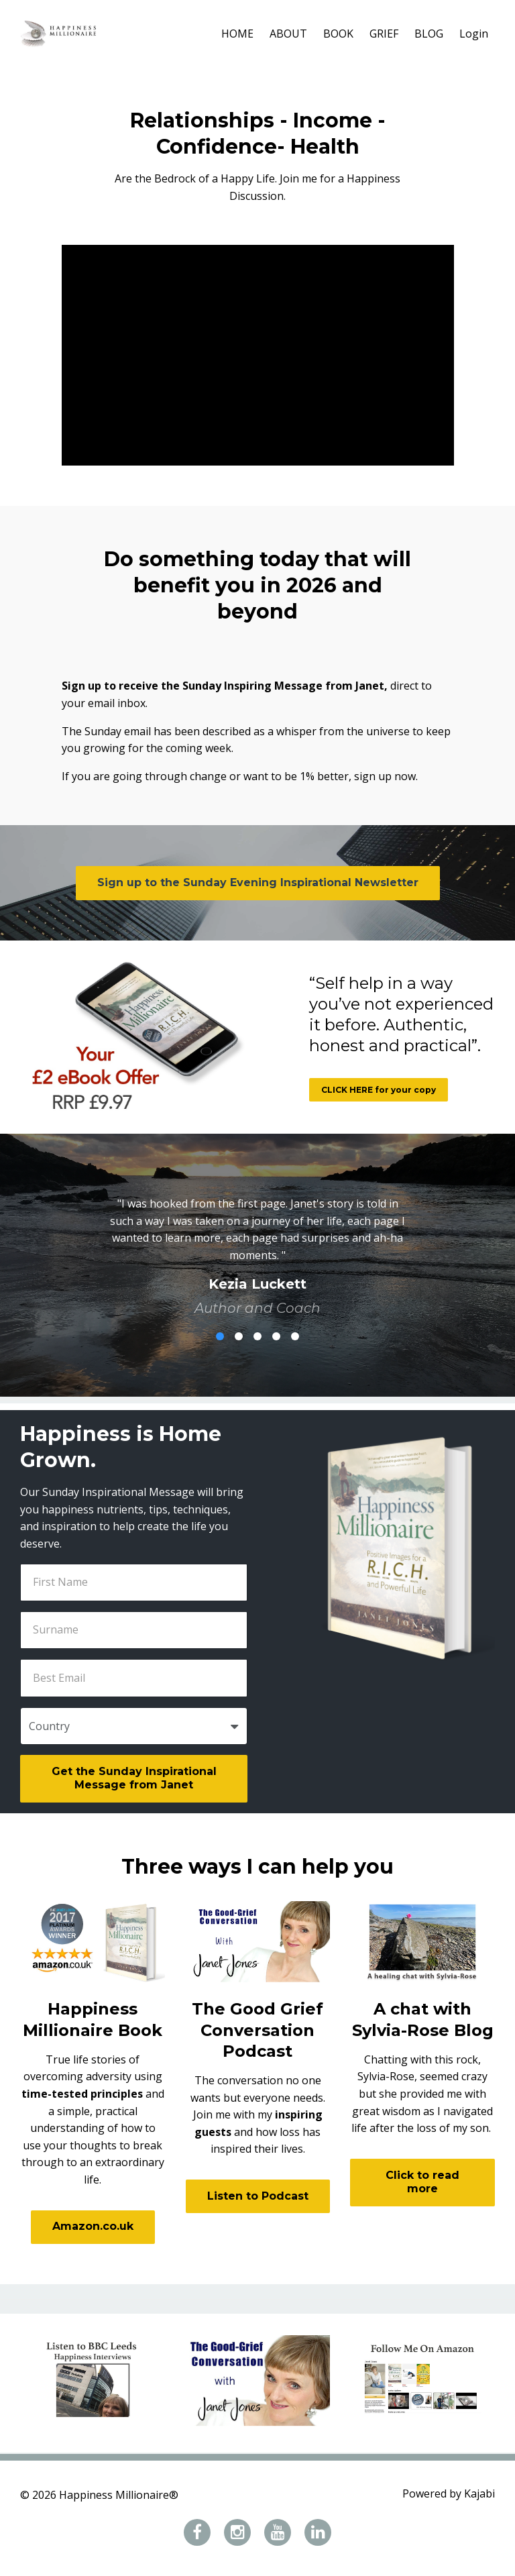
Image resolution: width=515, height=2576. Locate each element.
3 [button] (257, 1336)
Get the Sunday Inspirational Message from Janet (134, 1778)
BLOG (428, 33)
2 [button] (239, 1336)
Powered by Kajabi (448, 2494)
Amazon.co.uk (92, 2226)
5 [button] (295, 1336)
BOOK (338, 33)
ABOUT (288, 33)
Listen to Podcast (257, 2196)
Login (473, 33)
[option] (257, 1245)
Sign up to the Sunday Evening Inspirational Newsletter (257, 882)
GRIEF (383, 33)
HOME (237, 33)
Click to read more (422, 2182)
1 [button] (220, 1336)
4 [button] (276, 1336)
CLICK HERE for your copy (378, 1090)
